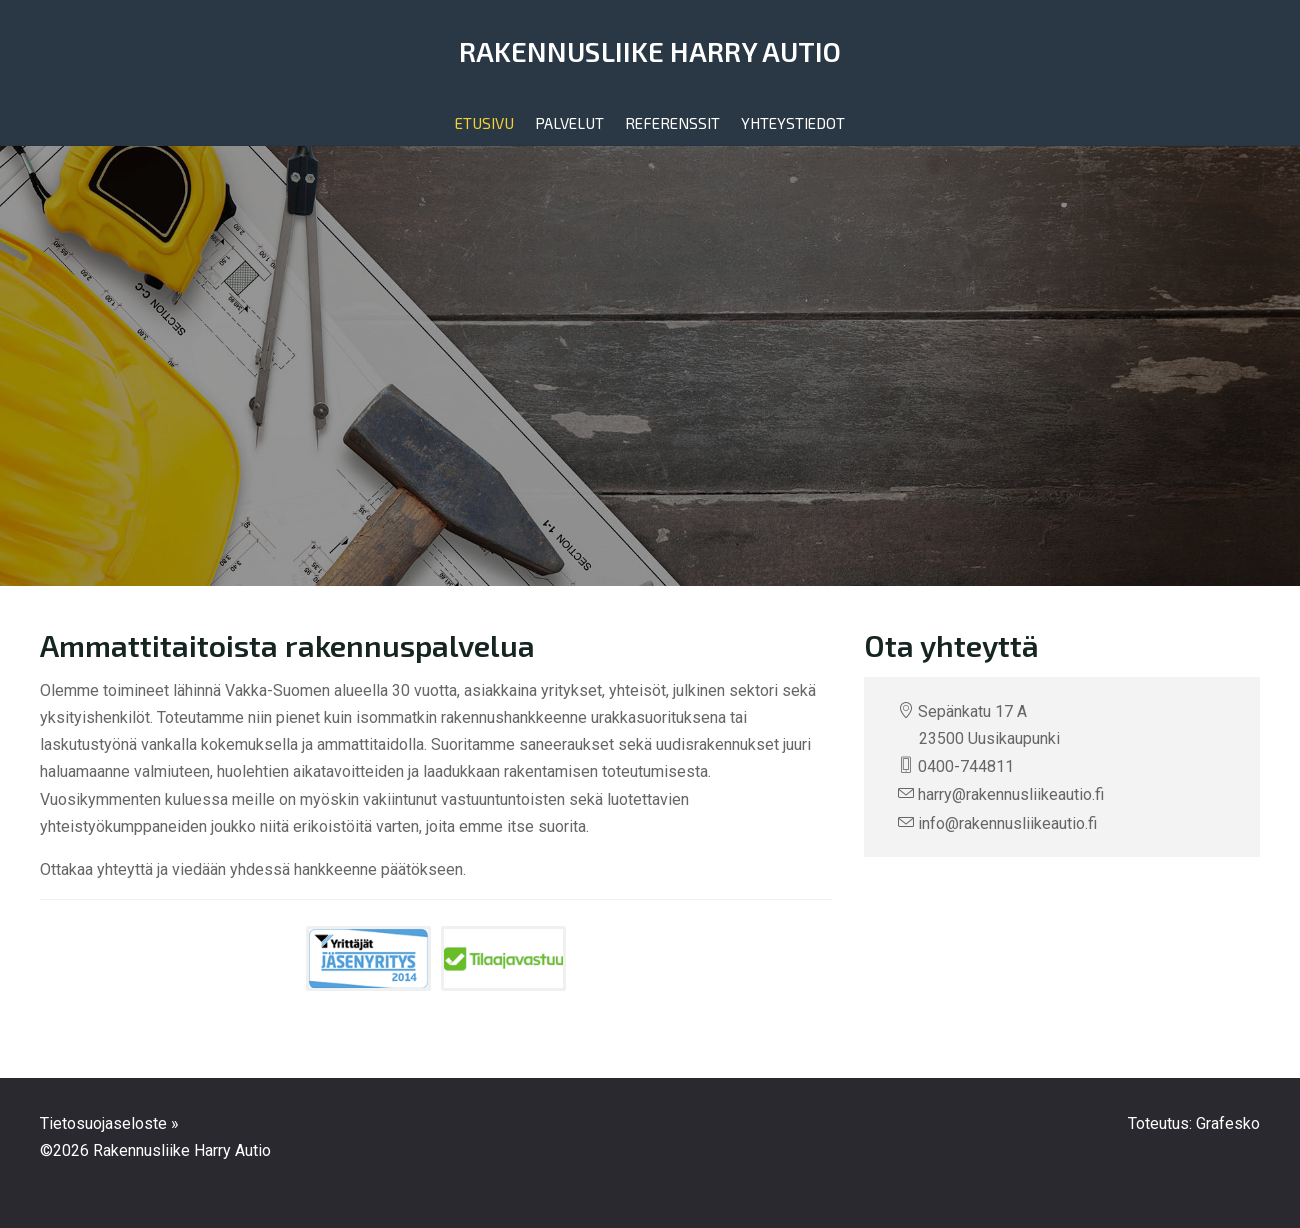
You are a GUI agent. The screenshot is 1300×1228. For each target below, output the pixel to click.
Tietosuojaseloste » (109, 1123)
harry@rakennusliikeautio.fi (1011, 794)
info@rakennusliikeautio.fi (1007, 823)
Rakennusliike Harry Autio (650, 51)
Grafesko (1228, 1123)
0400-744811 (966, 766)
